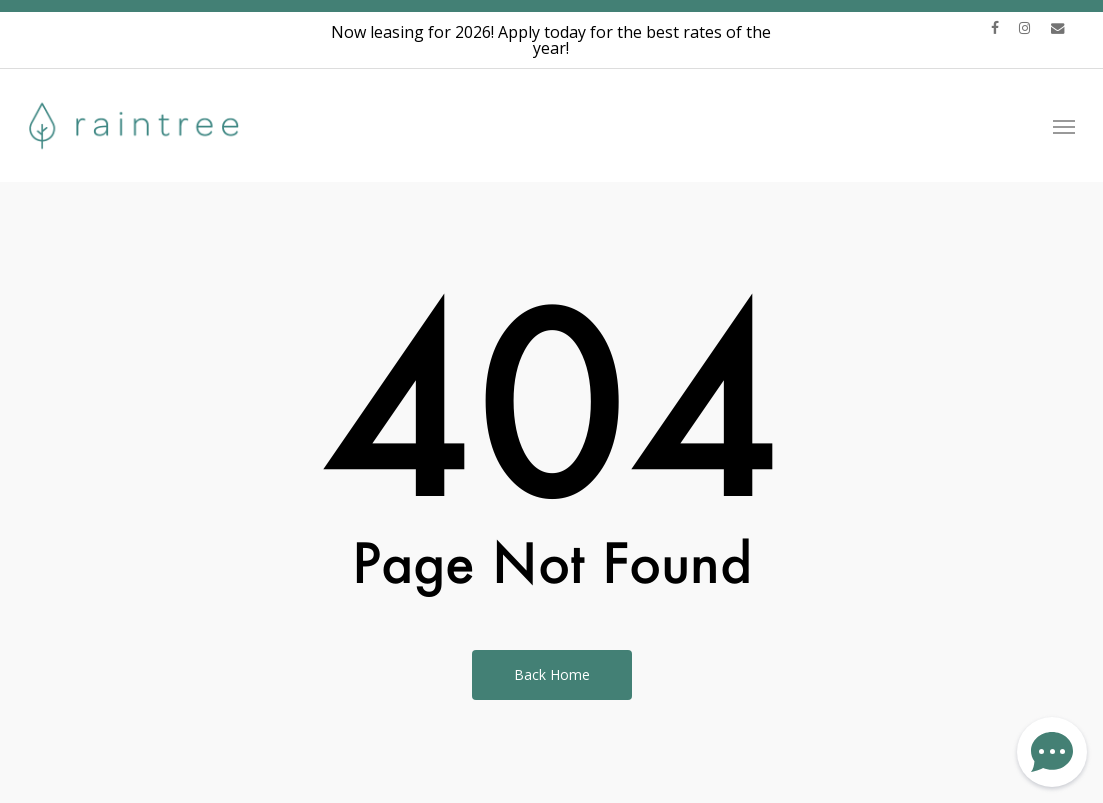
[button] (1064, 125)
